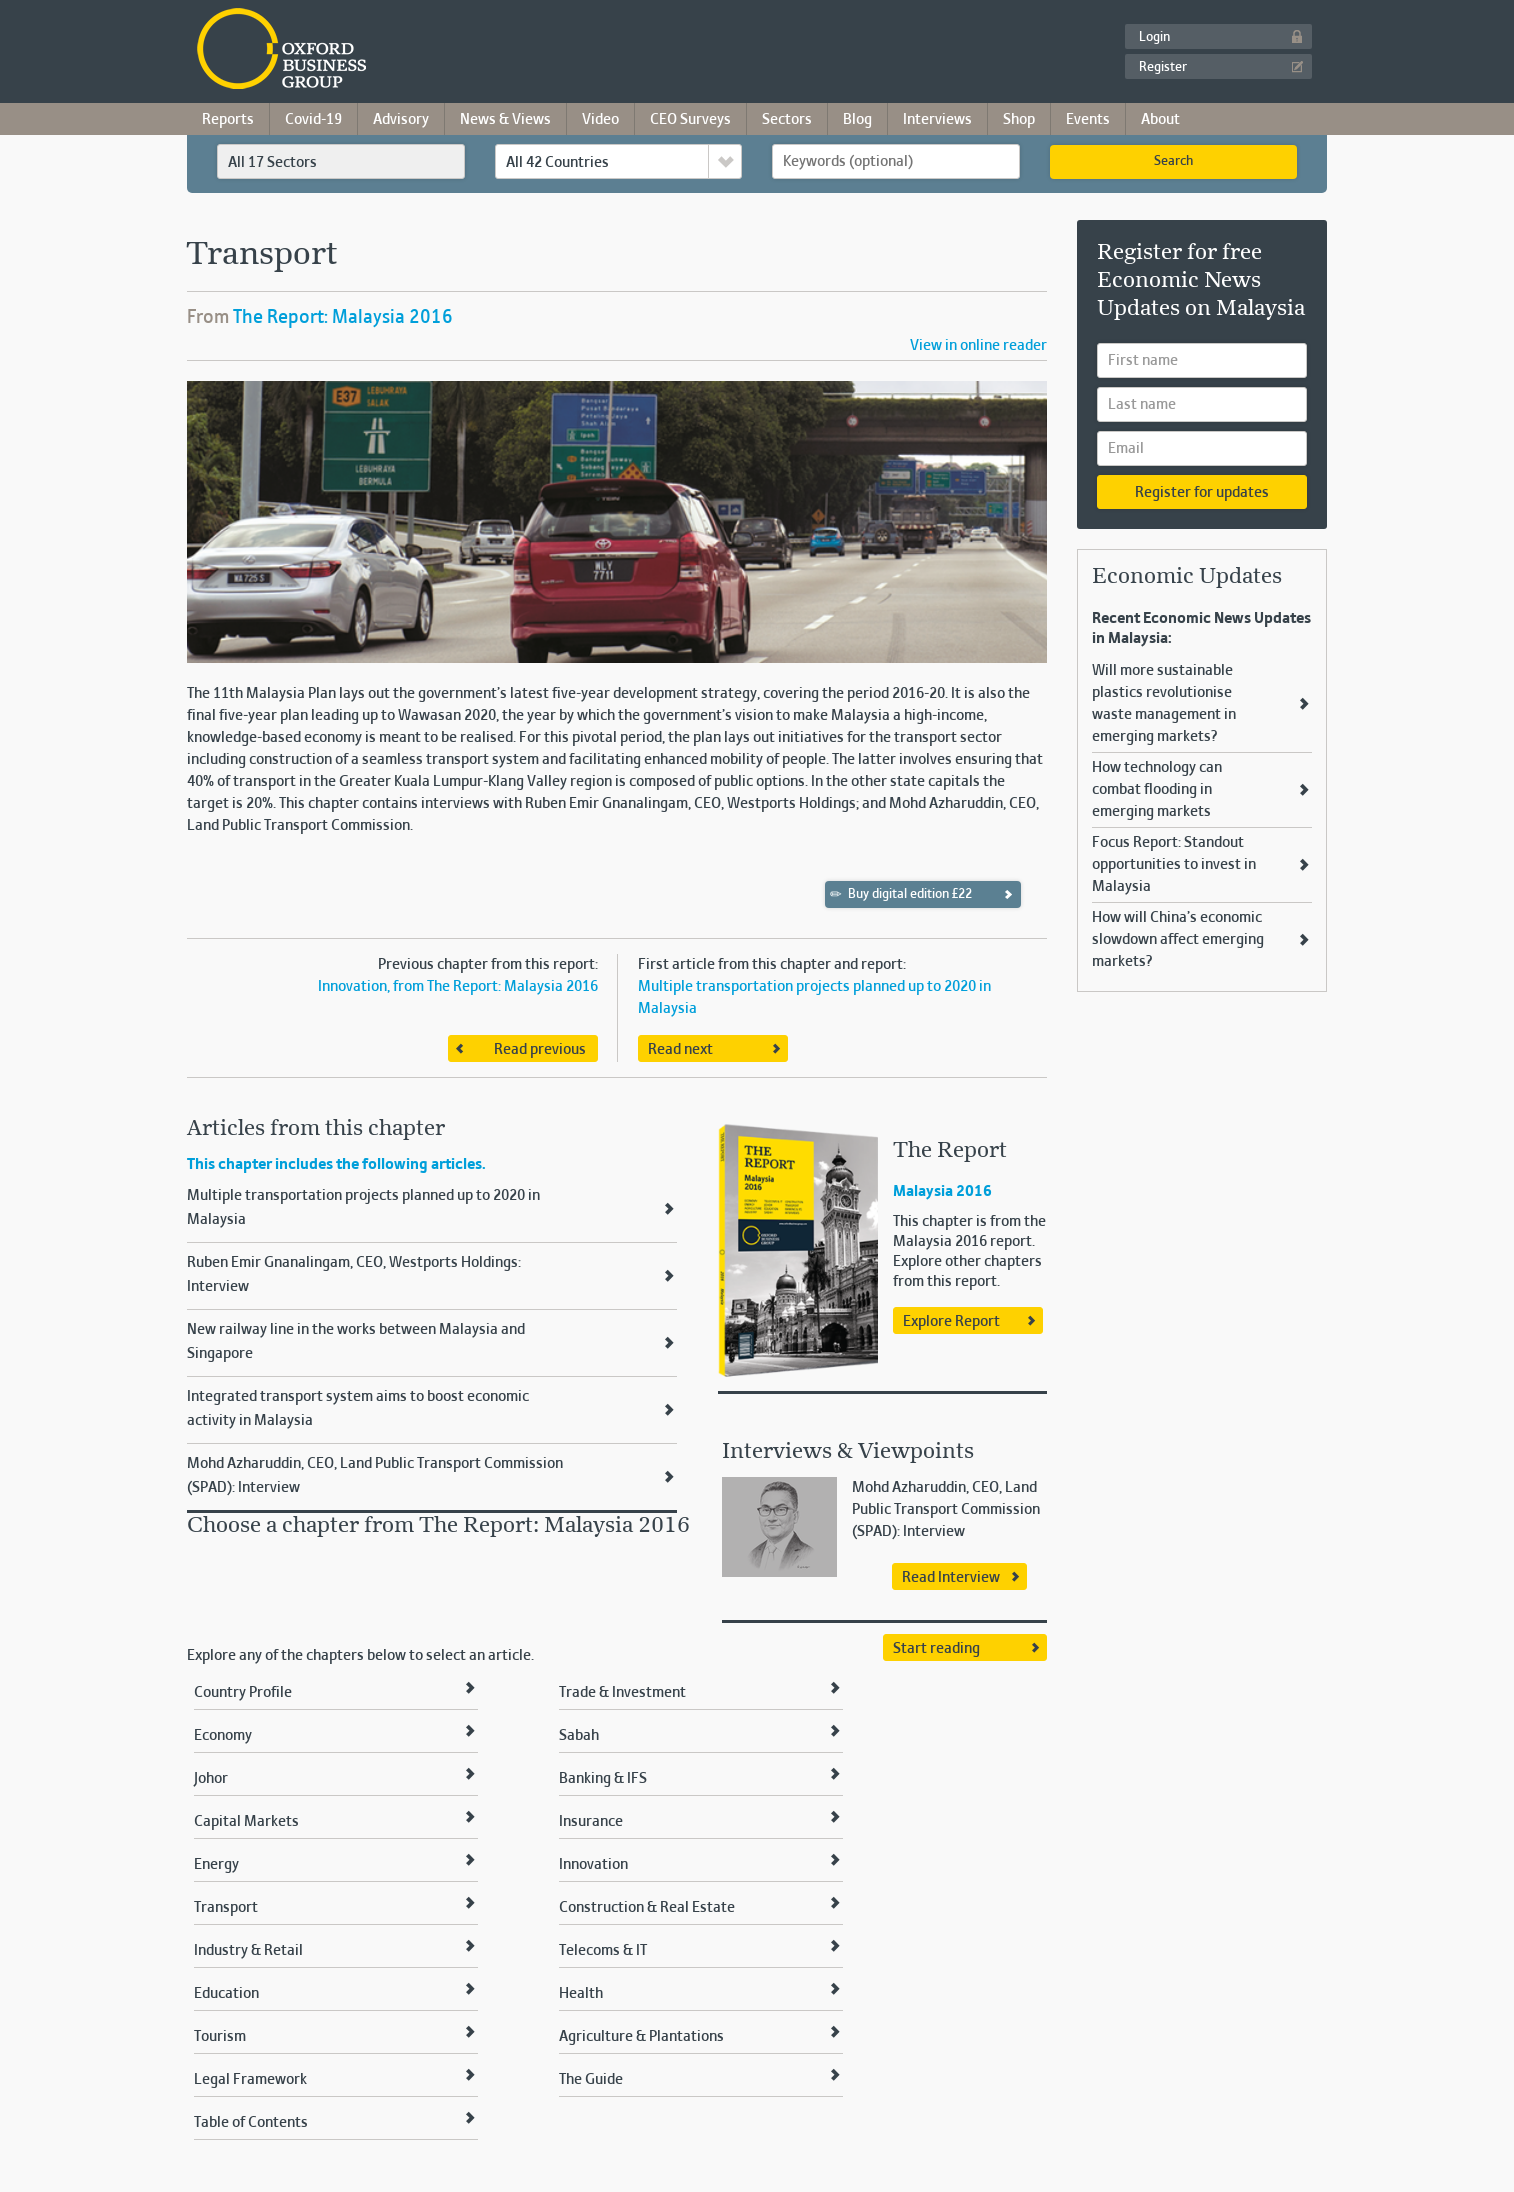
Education (226, 1994)
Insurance (591, 1822)
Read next (680, 1050)
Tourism (220, 2037)
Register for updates (1202, 493)
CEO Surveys (690, 120)
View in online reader (978, 346)
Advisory (401, 120)
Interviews (937, 120)
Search (1173, 162)
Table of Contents (251, 2123)
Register (1163, 68)
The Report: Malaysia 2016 (343, 318)
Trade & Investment (622, 1693)
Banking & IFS (603, 1779)
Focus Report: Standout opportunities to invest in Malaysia (1174, 865)
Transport (226, 1908)
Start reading (936, 1649)
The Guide (591, 2080)
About (1160, 120)
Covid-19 (313, 120)
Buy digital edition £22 (901, 894)
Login (1154, 38)
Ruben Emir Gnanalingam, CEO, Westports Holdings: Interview (354, 1275)
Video (600, 120)
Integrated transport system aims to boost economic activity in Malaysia (358, 1409)
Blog (857, 120)
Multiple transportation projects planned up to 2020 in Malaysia (363, 1208)
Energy (216, 1865)
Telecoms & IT (603, 1951)
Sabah (579, 1736)
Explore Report (951, 1322)
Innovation (593, 1865)
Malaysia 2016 (942, 1192)
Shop (1019, 120)
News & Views (505, 120)
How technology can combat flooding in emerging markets (1157, 790)
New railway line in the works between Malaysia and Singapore (356, 1342)
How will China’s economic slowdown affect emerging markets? (1178, 940)
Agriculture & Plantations (641, 2037)
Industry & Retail (248, 1951)
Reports (228, 120)
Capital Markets (246, 1822)
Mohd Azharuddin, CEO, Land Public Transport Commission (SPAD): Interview (375, 1476)
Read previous (540, 1050)
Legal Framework (250, 2080)
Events (1088, 120)
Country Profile (243, 1693)
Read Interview (951, 1578)
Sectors (787, 120)
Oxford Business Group (396, 50)
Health (581, 1994)
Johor (211, 1779)
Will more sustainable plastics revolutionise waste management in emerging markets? (1164, 704)
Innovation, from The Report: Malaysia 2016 (458, 987)
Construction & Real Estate (647, 1908)
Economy (223, 1736)
